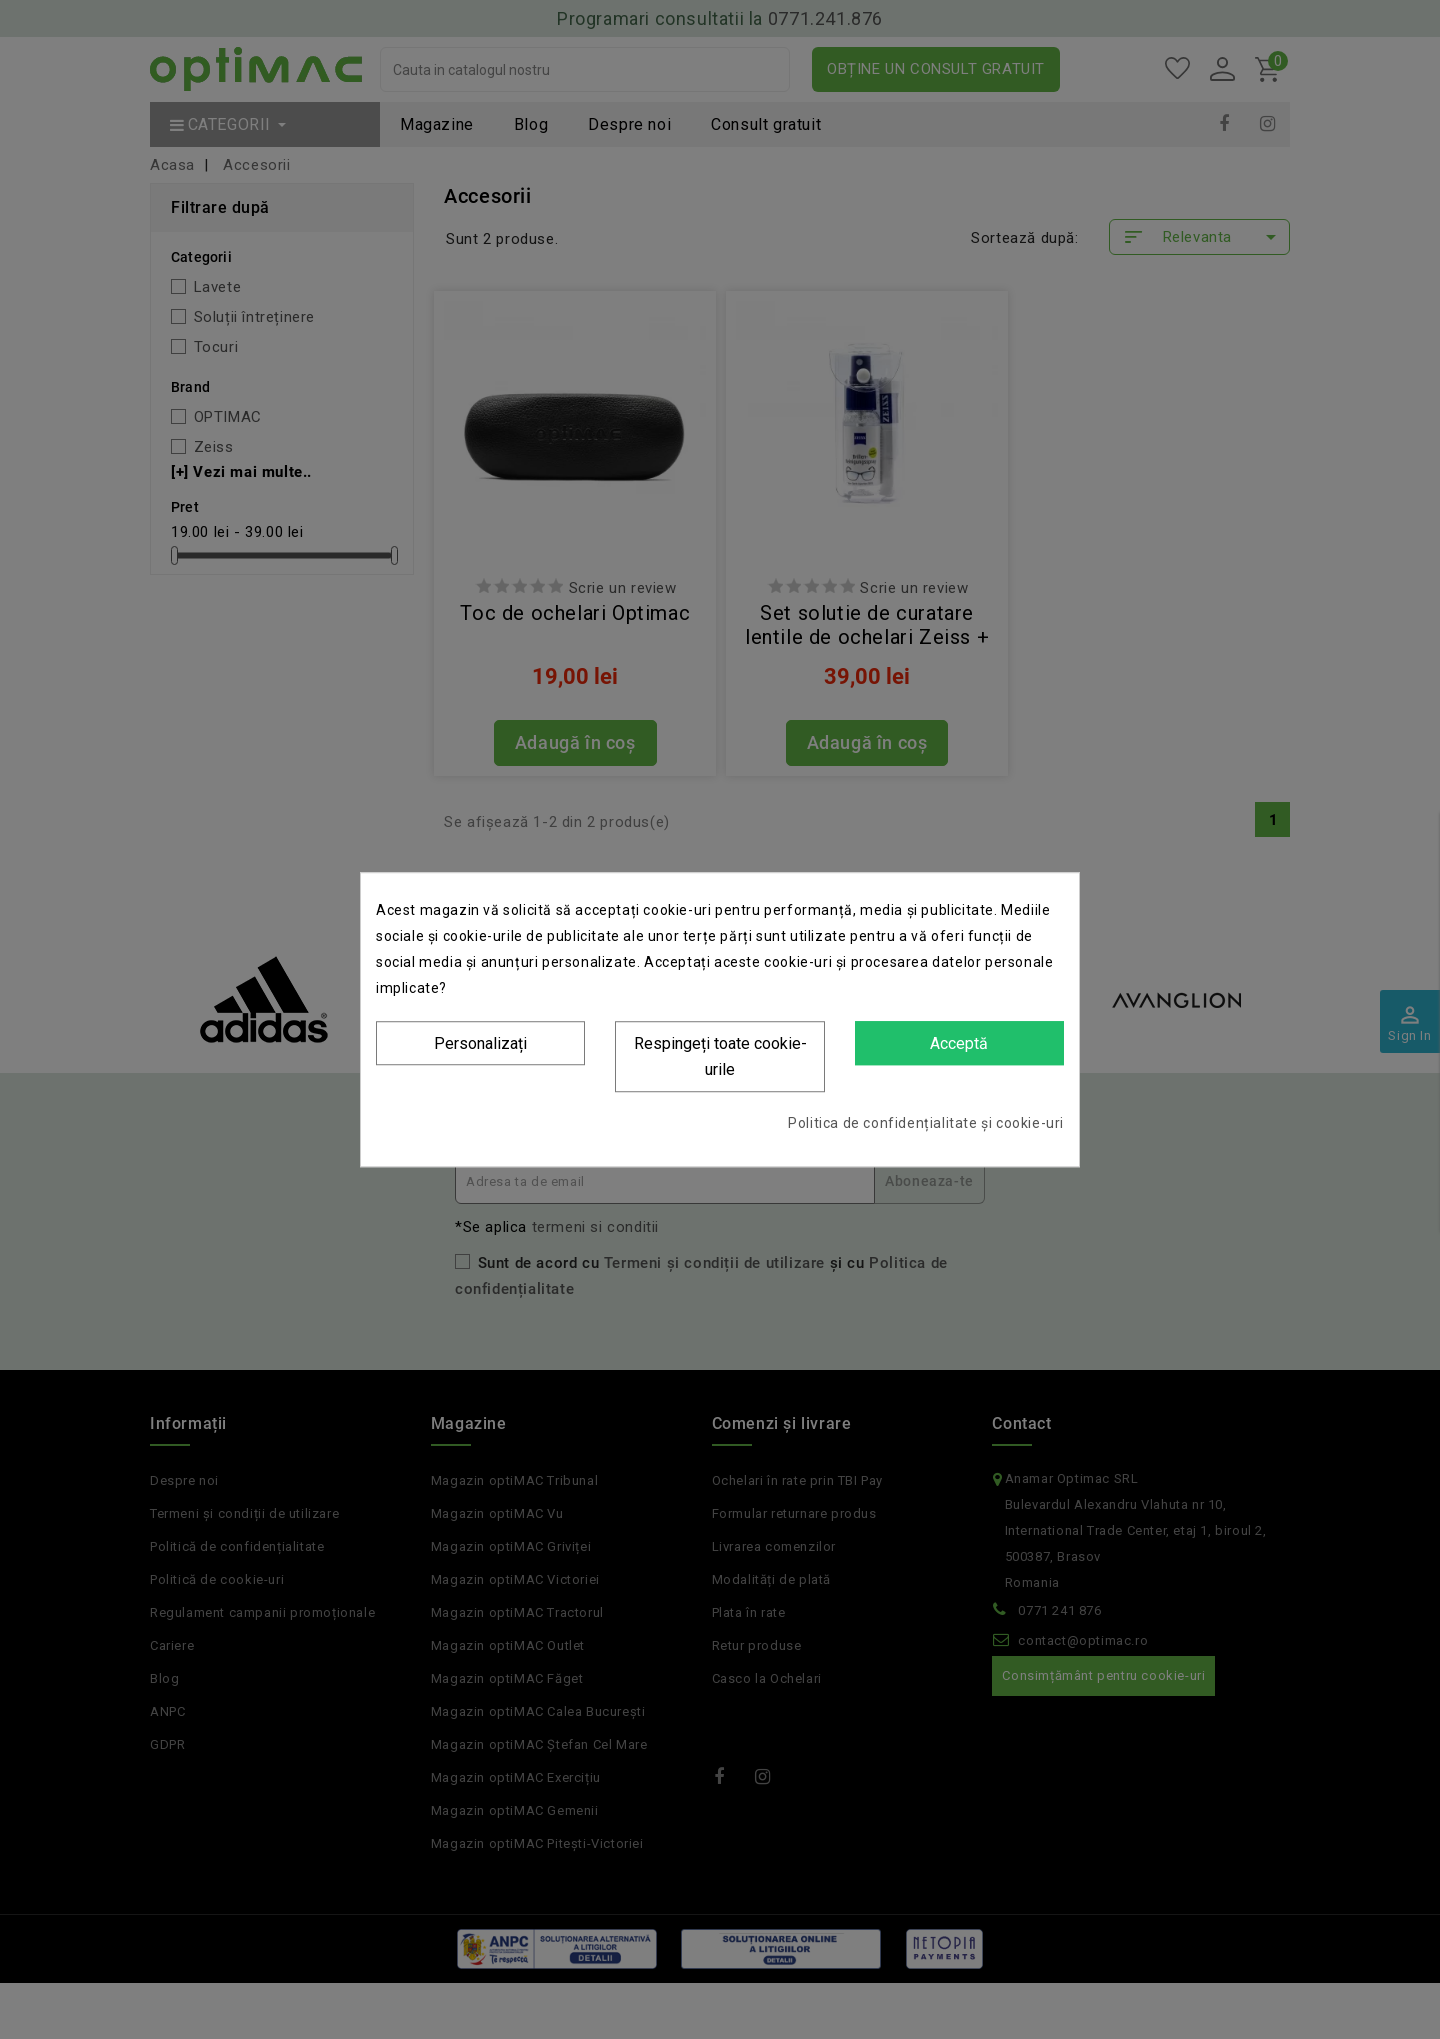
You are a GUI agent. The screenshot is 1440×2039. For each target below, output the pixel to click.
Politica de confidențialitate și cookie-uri (926, 1123)
